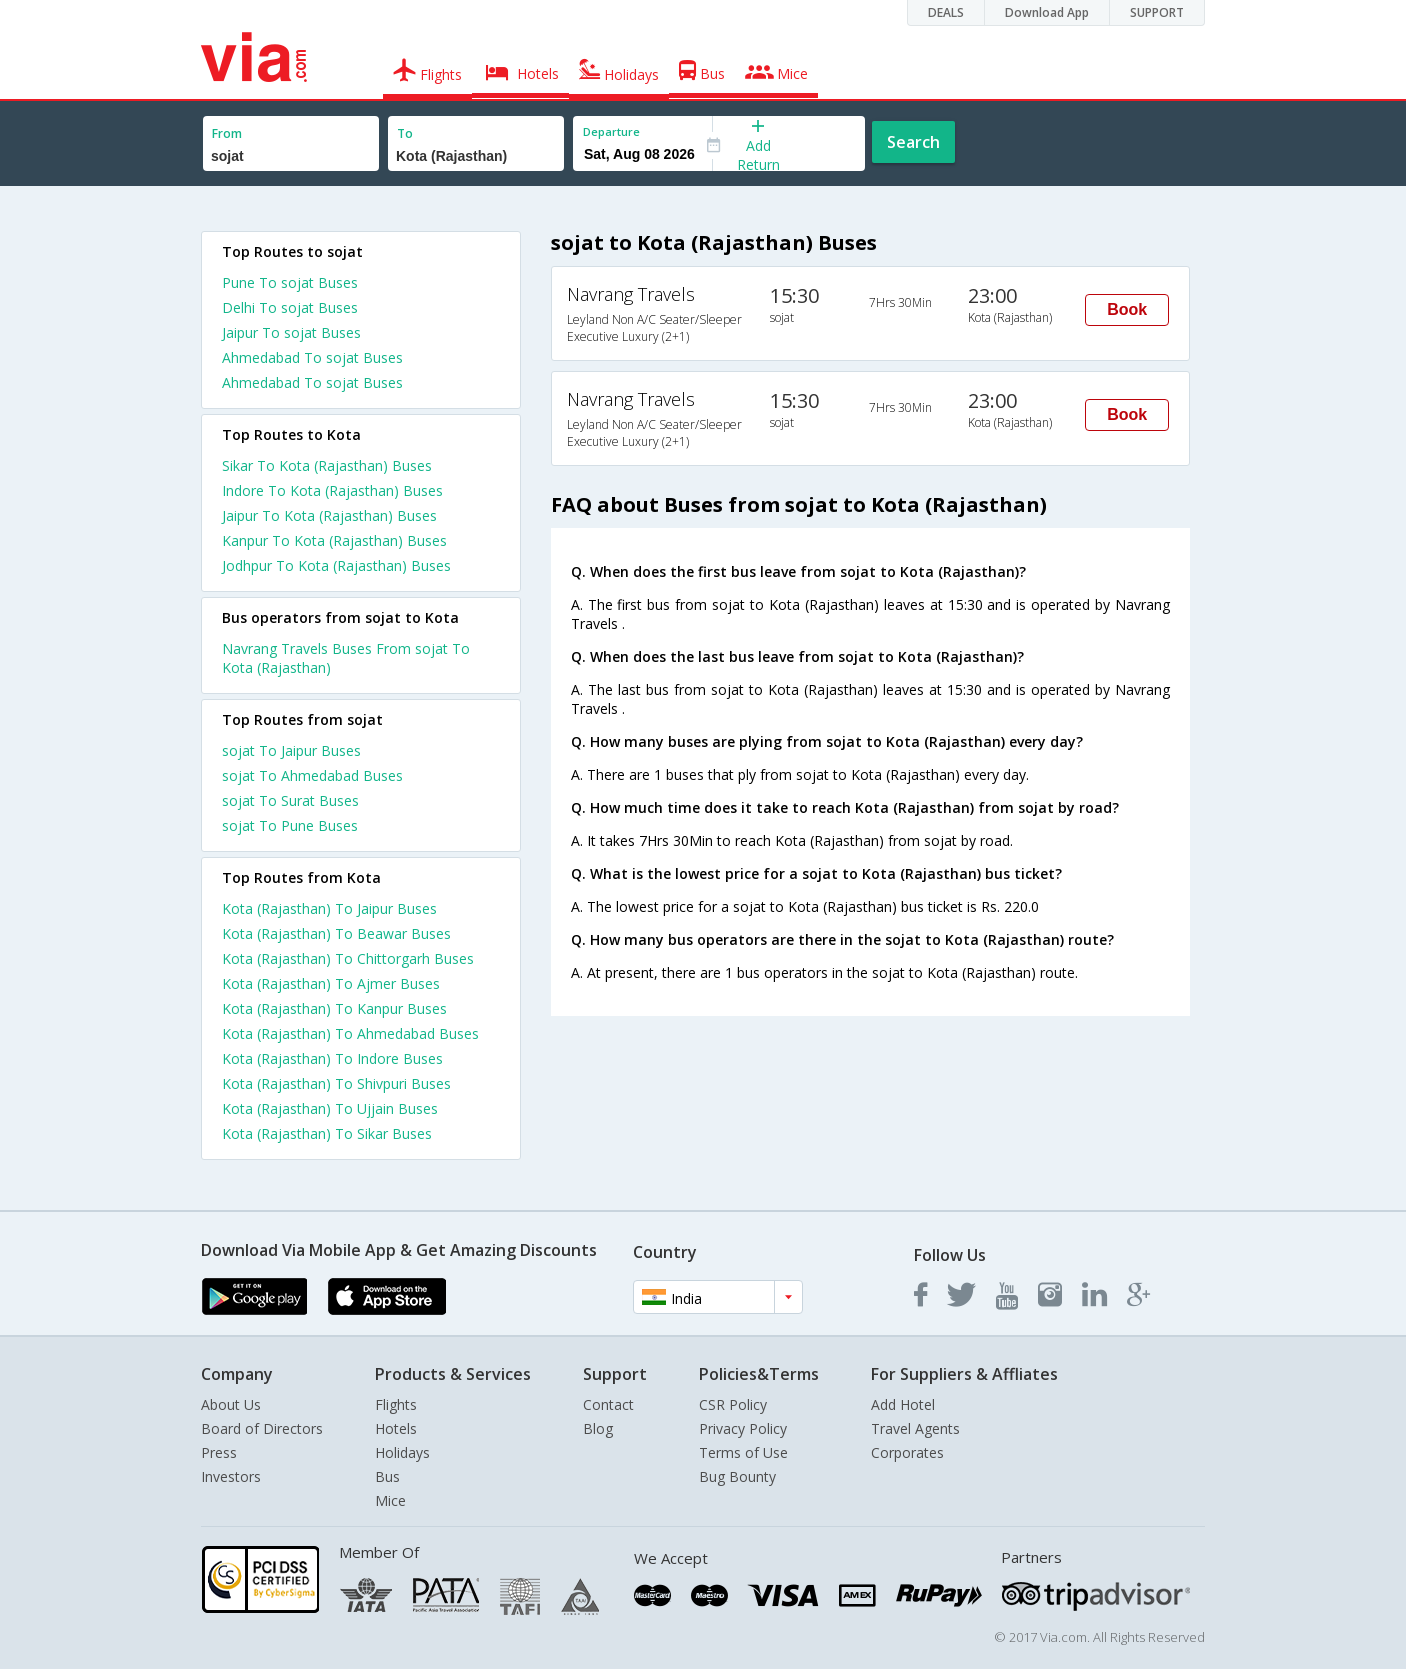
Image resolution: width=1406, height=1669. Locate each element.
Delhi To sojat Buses (290, 307)
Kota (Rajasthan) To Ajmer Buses (331, 983)
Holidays (402, 1452)
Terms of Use (743, 1452)
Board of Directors (262, 1428)
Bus (387, 1476)
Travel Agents (915, 1428)
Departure (611, 131)
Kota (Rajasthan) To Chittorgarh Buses (348, 958)
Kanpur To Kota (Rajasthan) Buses (334, 540)
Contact (608, 1404)
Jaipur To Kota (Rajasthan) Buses (329, 515)
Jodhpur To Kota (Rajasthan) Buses (336, 565)
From (227, 133)
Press (219, 1452)
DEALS (946, 12)
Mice (390, 1500)
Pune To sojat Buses (290, 282)
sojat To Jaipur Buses (291, 750)
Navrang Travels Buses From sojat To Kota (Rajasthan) (346, 658)
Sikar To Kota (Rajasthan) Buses (327, 465)
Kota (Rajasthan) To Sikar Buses (327, 1133)
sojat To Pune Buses (290, 825)
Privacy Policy (743, 1428)
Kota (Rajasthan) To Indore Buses (332, 1058)
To (405, 133)
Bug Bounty (737, 1476)
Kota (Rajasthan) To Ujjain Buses (330, 1108)
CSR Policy (733, 1404)
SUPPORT (1157, 12)
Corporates (907, 1452)
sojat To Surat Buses (290, 800)
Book (1127, 309)
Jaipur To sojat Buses (291, 332)
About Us (231, 1404)
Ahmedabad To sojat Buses (312, 357)
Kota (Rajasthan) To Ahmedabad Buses (350, 1033)
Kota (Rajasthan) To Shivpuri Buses (336, 1083)
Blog (598, 1428)
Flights (396, 1404)
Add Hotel (903, 1404)
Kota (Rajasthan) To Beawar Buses (336, 933)
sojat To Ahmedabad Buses (312, 775)
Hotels (396, 1428)
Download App (1047, 12)
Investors (231, 1476)
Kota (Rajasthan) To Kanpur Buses (334, 1008)
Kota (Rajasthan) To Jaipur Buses (329, 908)
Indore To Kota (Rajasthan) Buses (332, 490)
